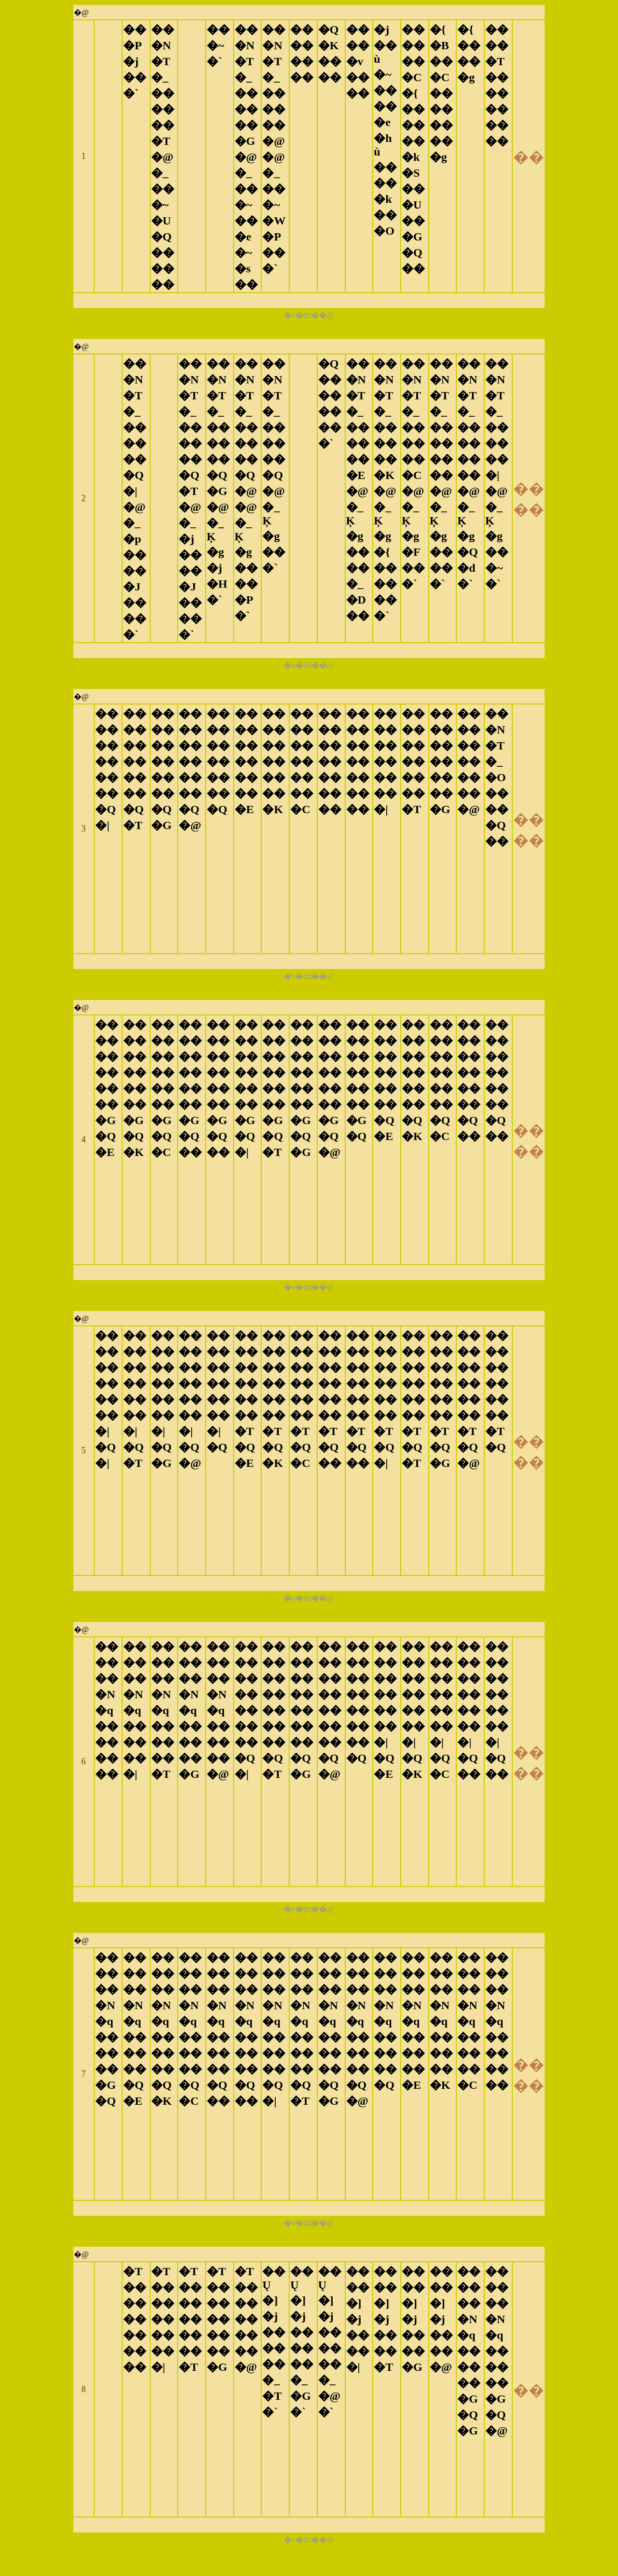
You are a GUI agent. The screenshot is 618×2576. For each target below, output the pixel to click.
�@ (81, 12)
